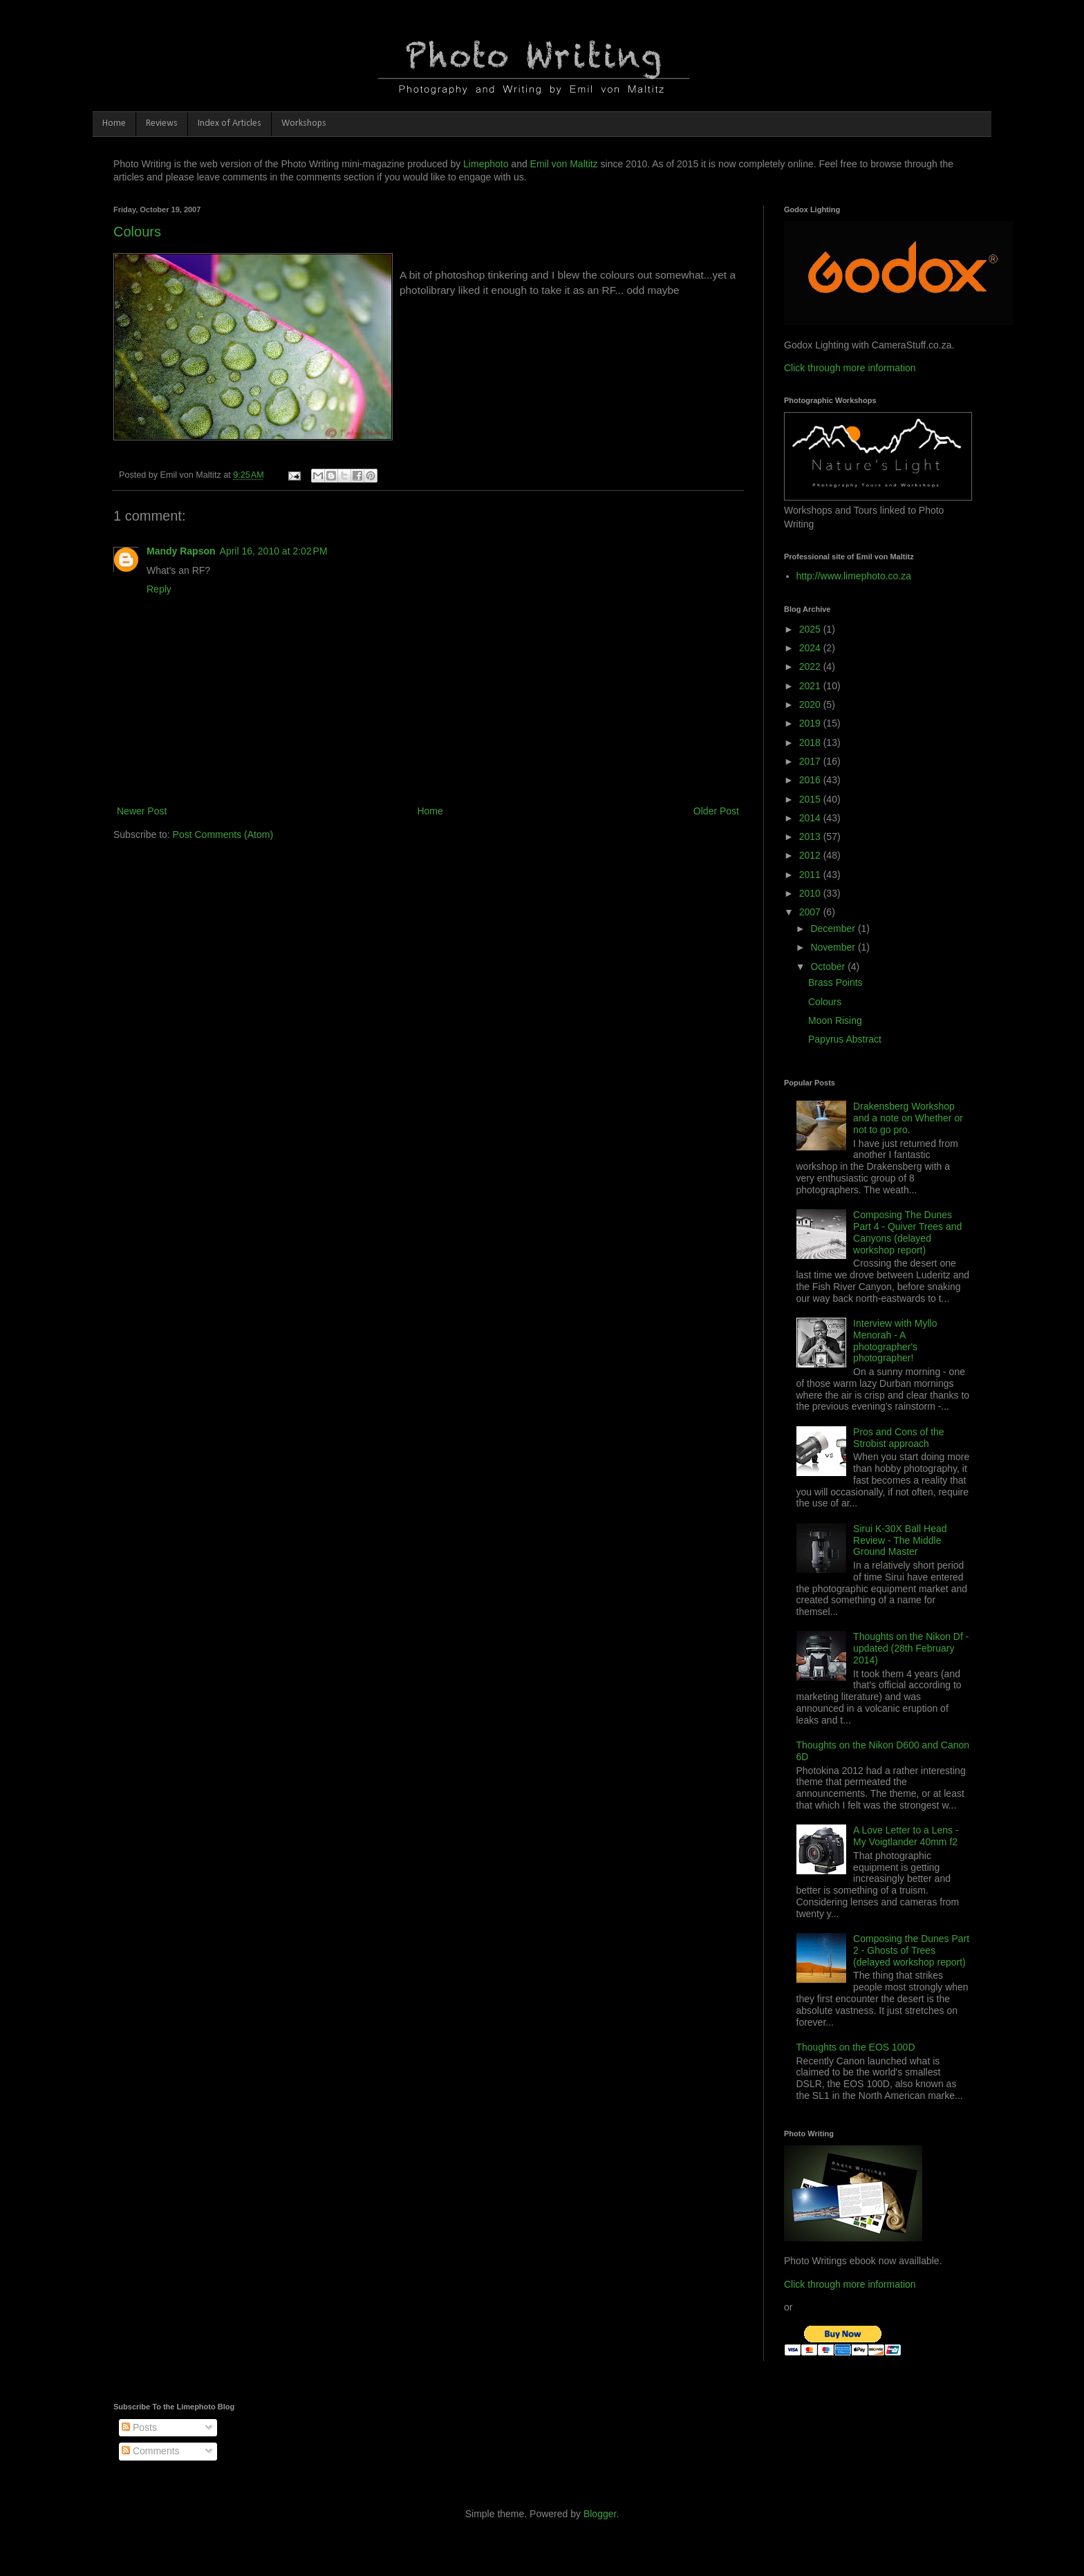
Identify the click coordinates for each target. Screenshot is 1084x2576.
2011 (811, 874)
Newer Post (142, 810)
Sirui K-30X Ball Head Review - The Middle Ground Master (899, 1540)
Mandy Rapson (181, 551)
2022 (811, 666)
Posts (139, 2427)
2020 (811, 704)
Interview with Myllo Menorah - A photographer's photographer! (895, 1340)
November (833, 947)
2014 (811, 817)
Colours (137, 231)
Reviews (162, 123)
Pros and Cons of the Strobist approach (898, 1437)
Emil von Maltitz (564, 163)
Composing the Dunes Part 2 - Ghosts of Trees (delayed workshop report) (911, 1950)
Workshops (303, 123)
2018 (811, 742)
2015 (811, 799)
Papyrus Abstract (844, 1039)
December (833, 928)
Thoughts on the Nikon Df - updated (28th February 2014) (911, 1648)
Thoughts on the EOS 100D (855, 2047)
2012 (811, 855)
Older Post (716, 810)
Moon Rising (835, 1020)
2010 (811, 893)
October (829, 966)
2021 (811, 685)
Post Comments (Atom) (223, 834)
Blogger (599, 2513)
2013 (811, 836)
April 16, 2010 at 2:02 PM (274, 551)
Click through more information (850, 367)
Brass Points (835, 982)
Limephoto (485, 163)
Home (114, 123)
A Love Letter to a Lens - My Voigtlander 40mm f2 (906, 1835)
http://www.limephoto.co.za (854, 575)
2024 (811, 647)
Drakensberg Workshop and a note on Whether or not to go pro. (908, 1118)
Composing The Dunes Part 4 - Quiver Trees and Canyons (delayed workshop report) (907, 1232)
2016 (811, 779)
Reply (159, 589)
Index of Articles (229, 123)
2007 (811, 911)
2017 (811, 761)
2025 (811, 629)
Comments (151, 2450)
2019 (811, 723)
